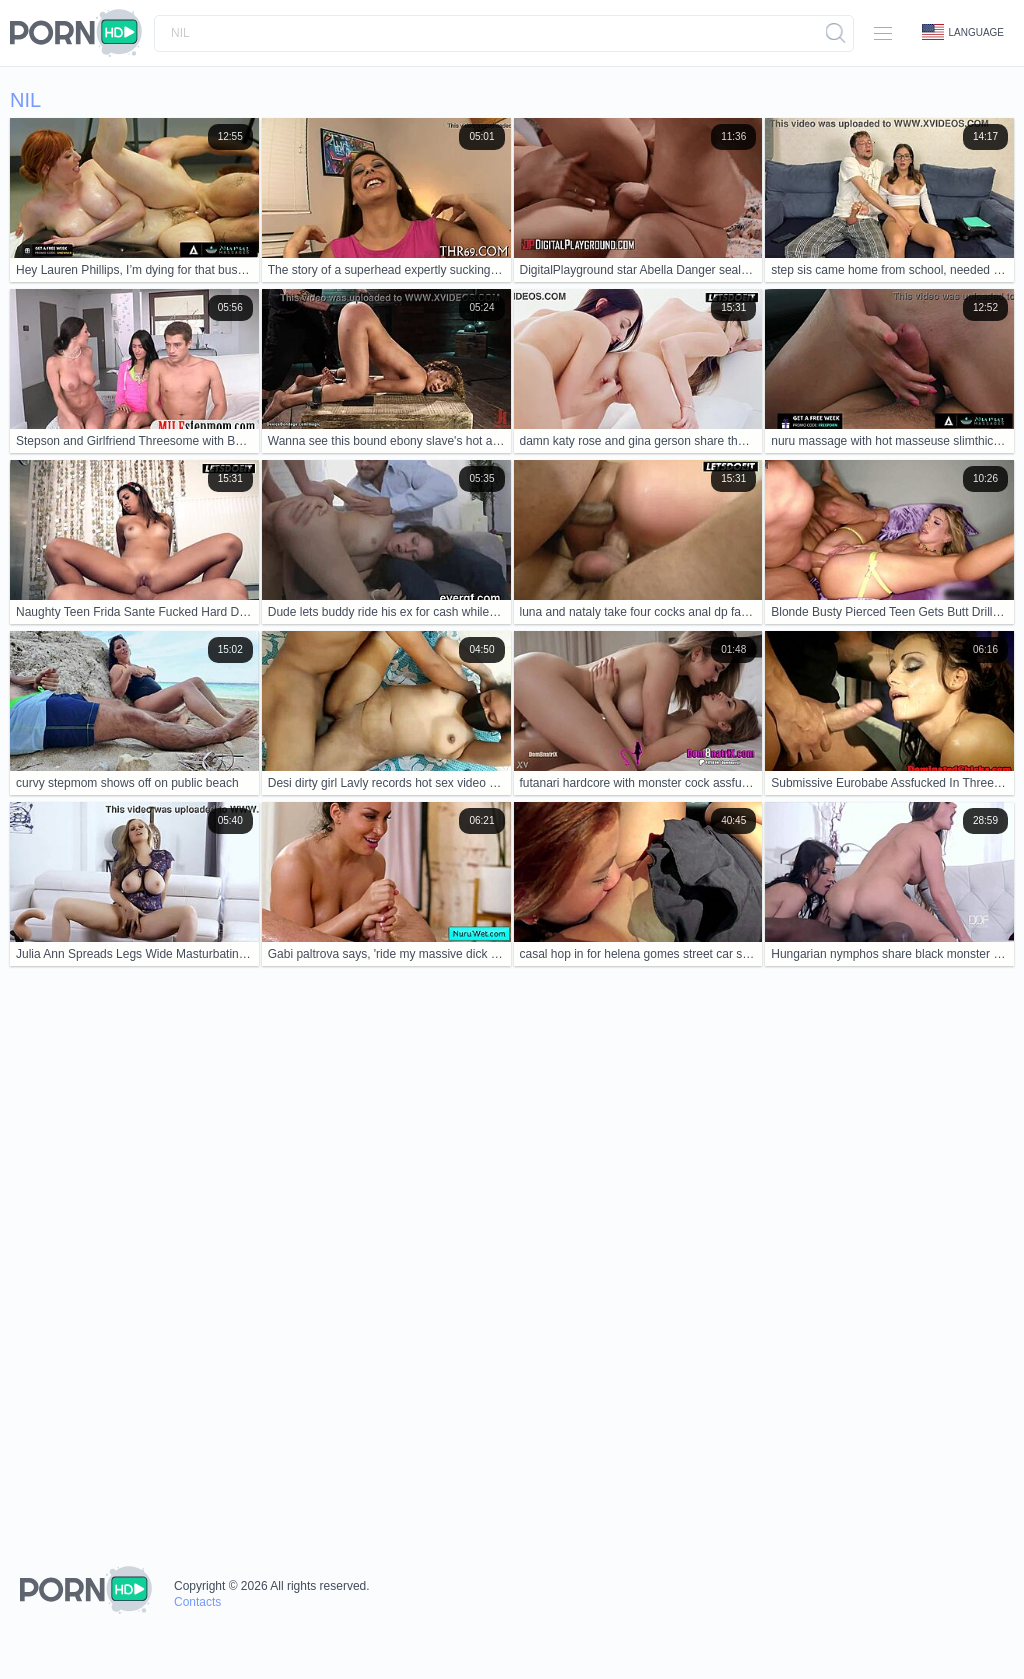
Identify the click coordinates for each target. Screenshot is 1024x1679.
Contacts (197, 1602)
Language (963, 32)
